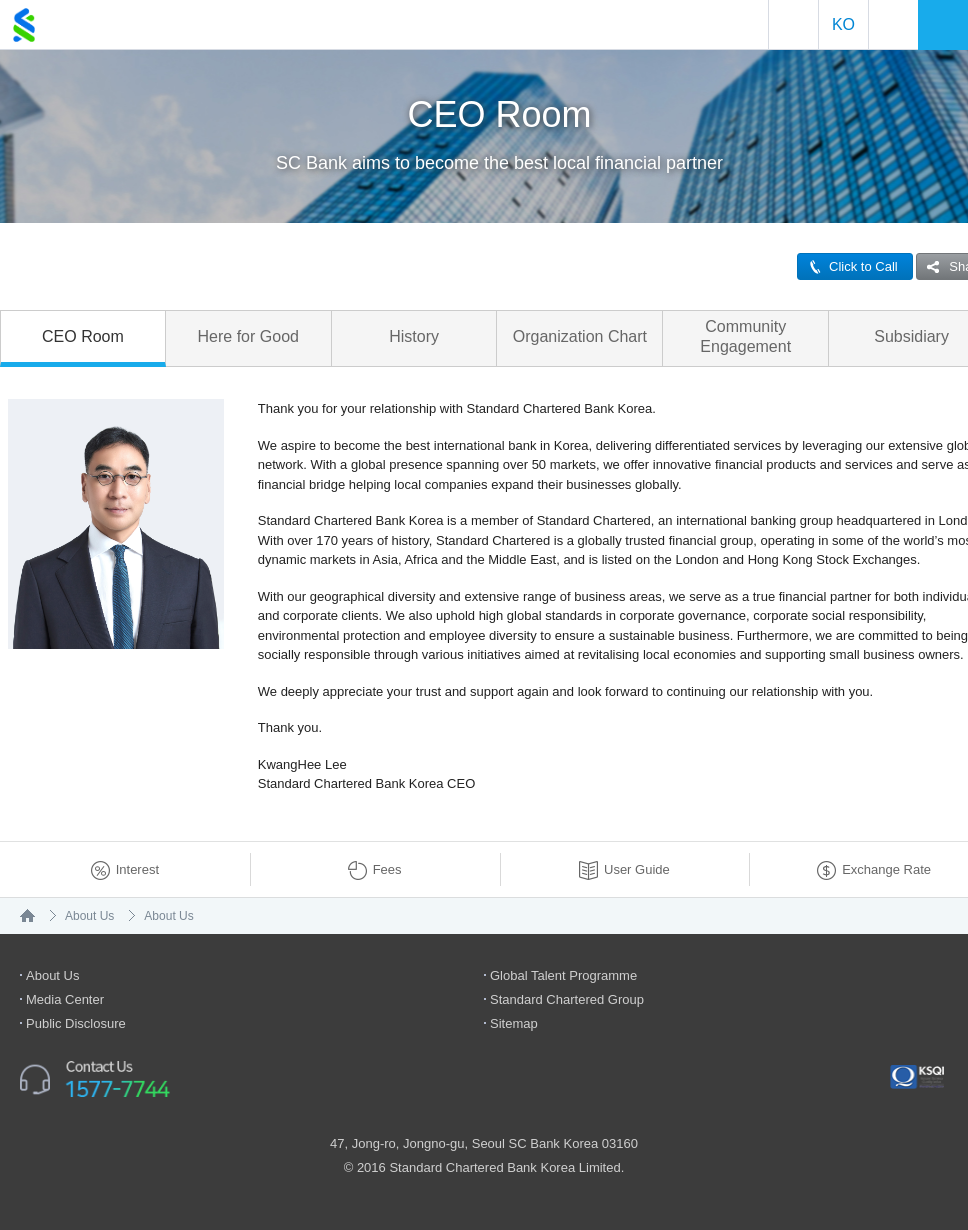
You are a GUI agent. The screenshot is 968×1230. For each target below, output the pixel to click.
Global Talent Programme (563, 975)
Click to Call (848, 266)
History (414, 336)
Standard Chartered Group (567, 999)
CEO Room (83, 336)
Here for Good (248, 336)
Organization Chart (580, 336)
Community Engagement (745, 336)
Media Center (65, 999)
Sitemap (514, 1023)
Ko (843, 24)
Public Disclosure (76, 1023)
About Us (89, 916)
